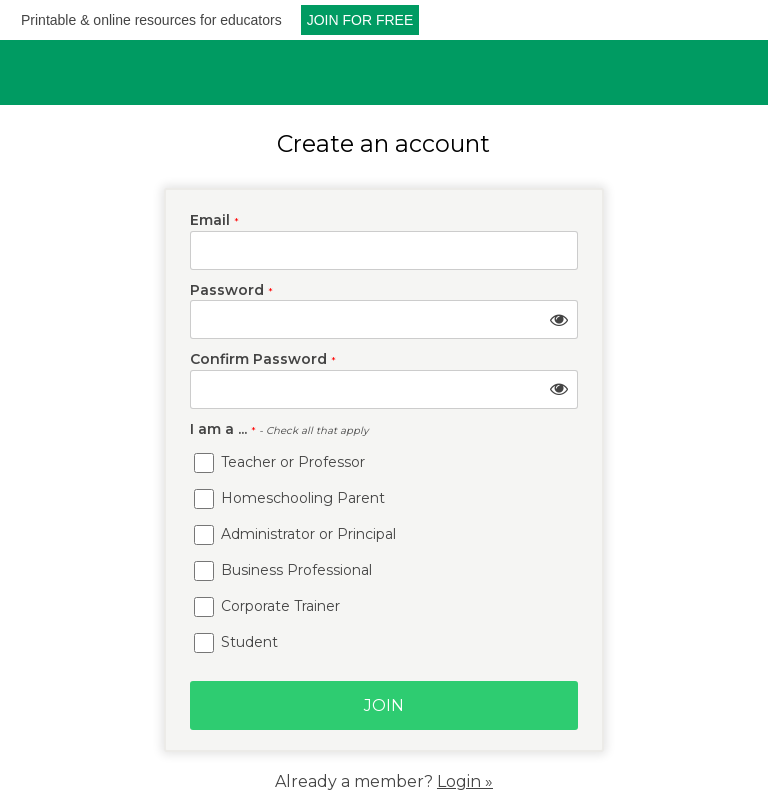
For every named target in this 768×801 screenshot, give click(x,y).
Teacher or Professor (279, 462)
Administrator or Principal (295, 534)
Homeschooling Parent (289, 498)
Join (384, 705)
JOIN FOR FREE (360, 20)
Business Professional (283, 570)
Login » (465, 781)
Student (236, 642)
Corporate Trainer (267, 606)
